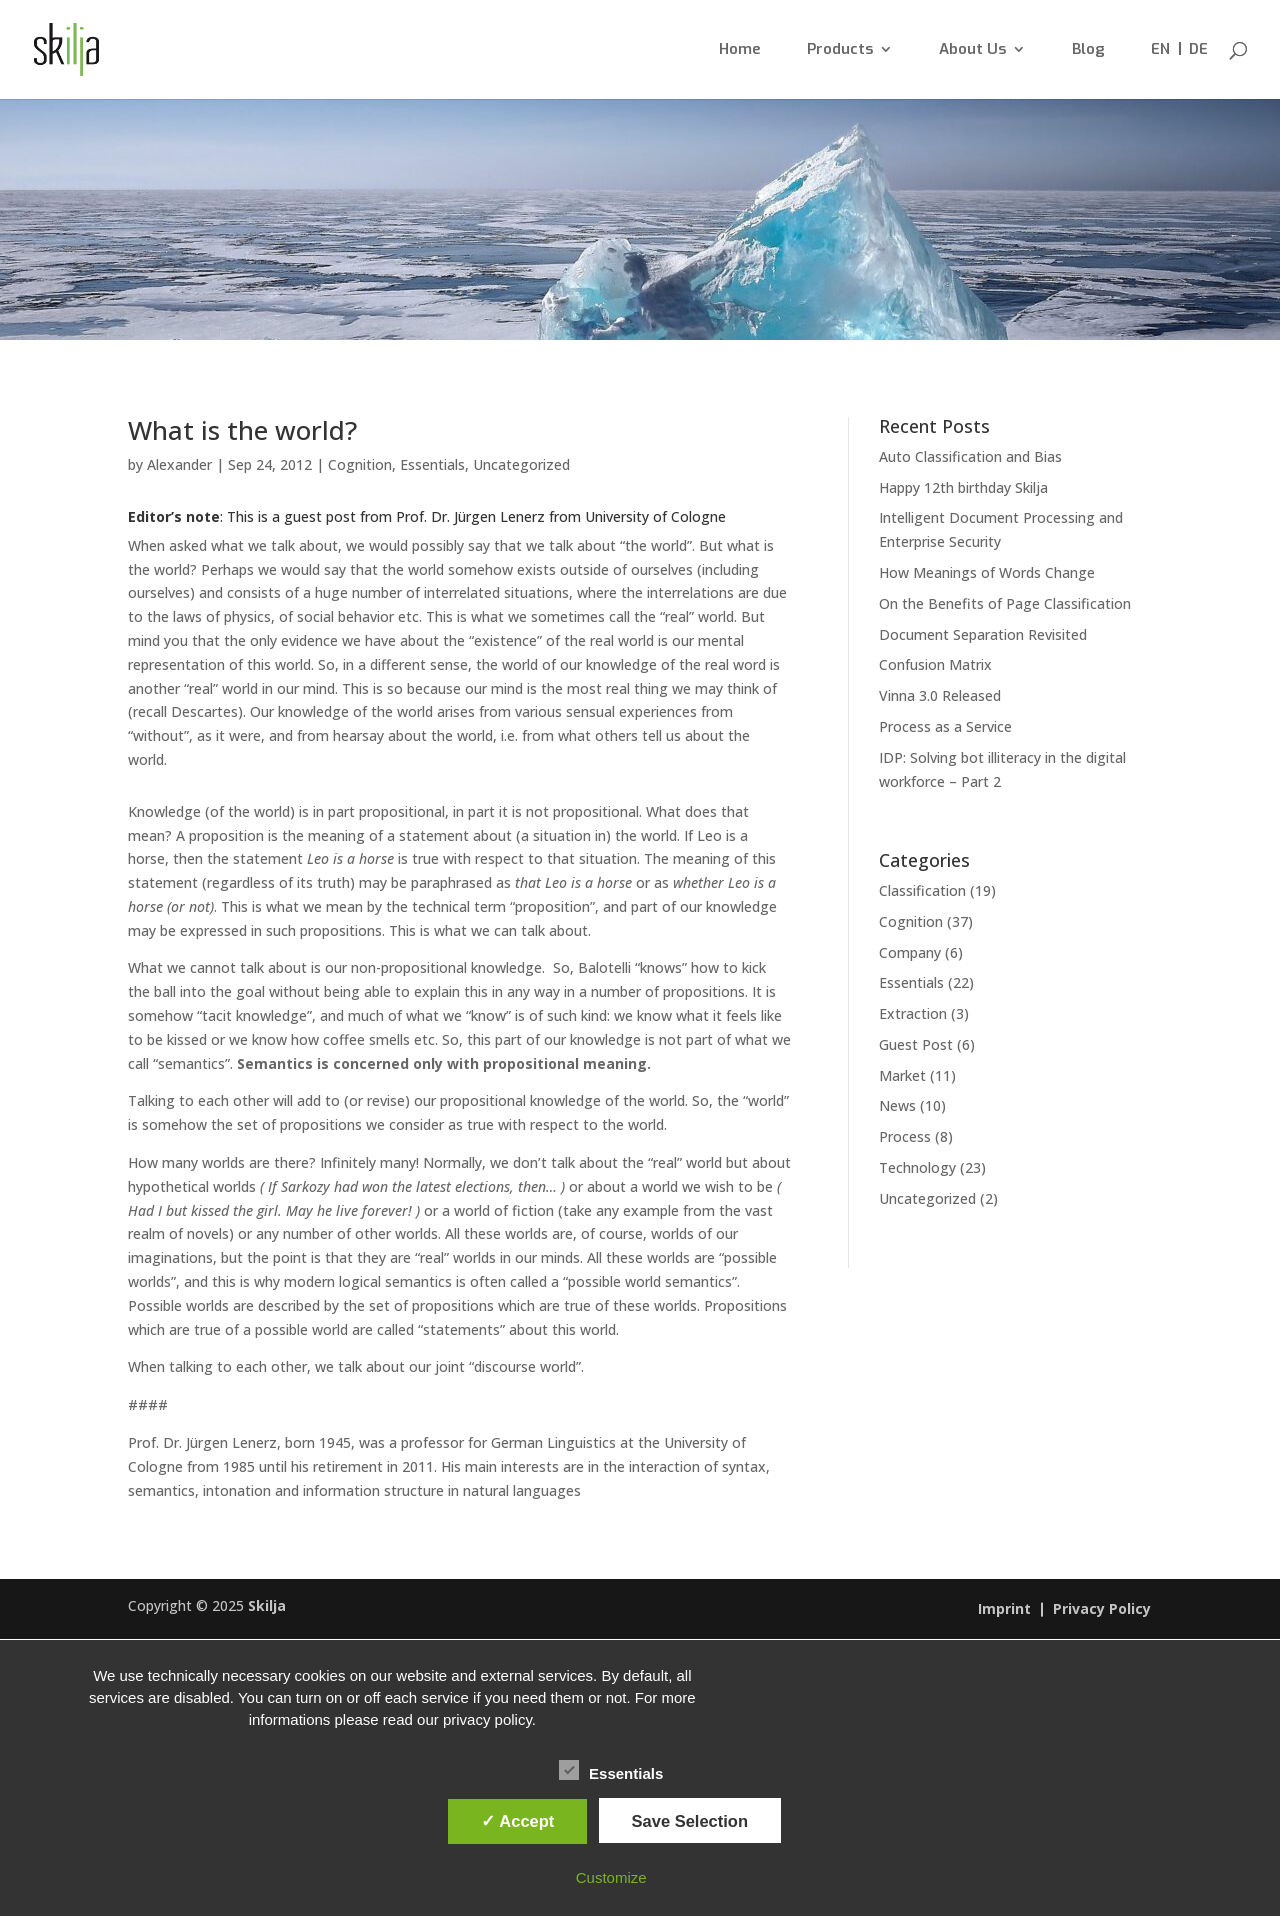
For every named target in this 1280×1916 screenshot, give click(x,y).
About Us (972, 50)
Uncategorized (521, 464)
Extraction (913, 1013)
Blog (1088, 50)
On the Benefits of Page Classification (1005, 603)
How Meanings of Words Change (987, 572)
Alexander (179, 464)
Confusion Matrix (935, 664)
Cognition (360, 464)
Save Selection (690, 1821)
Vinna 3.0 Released (940, 695)
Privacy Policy (1102, 1610)
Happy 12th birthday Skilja (963, 487)
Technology (917, 1167)
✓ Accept (517, 1821)
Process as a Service (945, 726)
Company (910, 952)
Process (905, 1136)
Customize (611, 1877)
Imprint (1004, 1610)
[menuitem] (1160, 70)
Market (902, 1075)
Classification (922, 890)
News (897, 1105)
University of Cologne (653, 516)
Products (840, 50)
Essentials (432, 464)
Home (740, 50)
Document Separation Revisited (983, 634)
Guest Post (916, 1044)
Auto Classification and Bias (970, 456)
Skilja (267, 1605)
